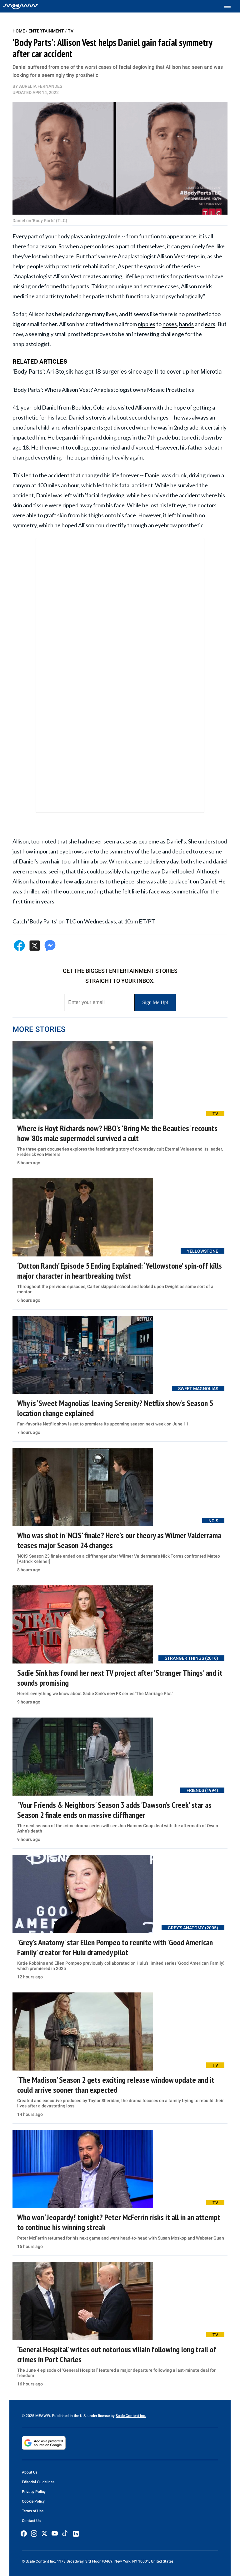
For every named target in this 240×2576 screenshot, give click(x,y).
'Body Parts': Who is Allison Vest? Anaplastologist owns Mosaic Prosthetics (103, 389)
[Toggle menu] (230, 6)
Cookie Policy (33, 2501)
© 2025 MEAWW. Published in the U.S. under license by (69, 2416)
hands (186, 324)
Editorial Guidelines (38, 2482)
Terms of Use (32, 2511)
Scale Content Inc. (131, 2416)
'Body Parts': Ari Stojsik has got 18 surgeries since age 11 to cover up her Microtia (117, 371)
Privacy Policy (34, 2491)
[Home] (20, 6)
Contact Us (31, 2521)
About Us (30, 2472)
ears (210, 324)
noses (169, 324)
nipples (146, 324)
